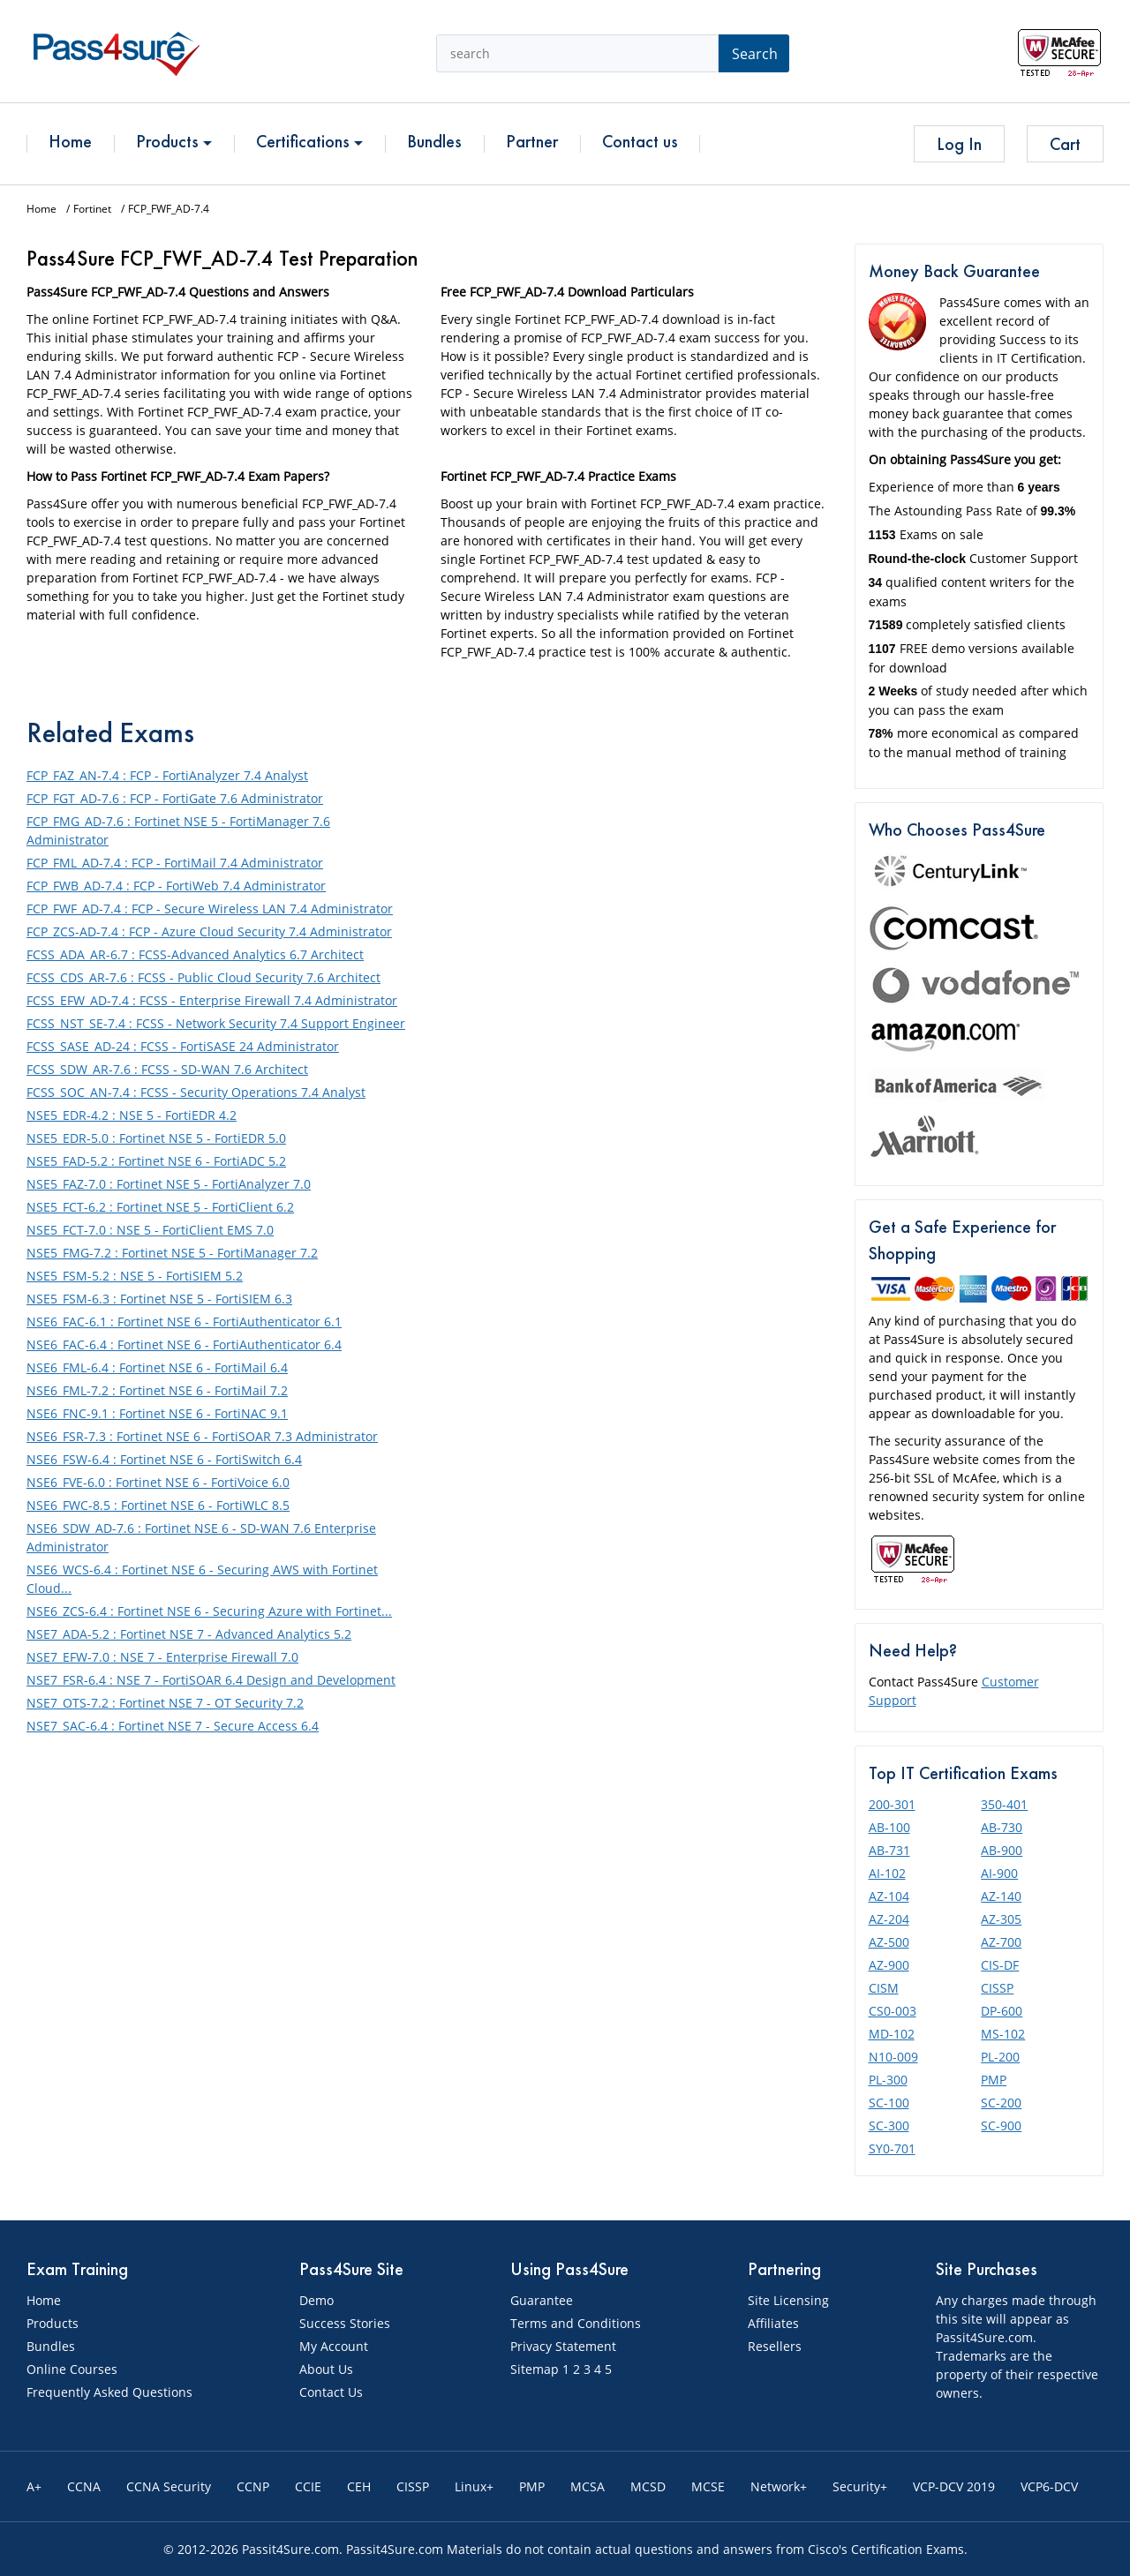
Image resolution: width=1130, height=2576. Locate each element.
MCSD (648, 2486)
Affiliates (773, 2323)
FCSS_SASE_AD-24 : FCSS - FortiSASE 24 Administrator (182, 1046)
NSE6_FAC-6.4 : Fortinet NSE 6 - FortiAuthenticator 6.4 (184, 1344)
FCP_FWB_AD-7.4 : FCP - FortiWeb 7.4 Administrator (176, 885)
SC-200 (1001, 2102)
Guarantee (541, 2300)
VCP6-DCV (1049, 2486)
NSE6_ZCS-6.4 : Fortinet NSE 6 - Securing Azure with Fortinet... (209, 1611)
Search (755, 54)
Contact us (640, 141)
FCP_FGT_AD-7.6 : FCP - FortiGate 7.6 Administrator (174, 798)
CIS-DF (1000, 1964)
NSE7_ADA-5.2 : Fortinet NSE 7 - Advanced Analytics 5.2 (188, 1634)
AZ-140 (1001, 1896)
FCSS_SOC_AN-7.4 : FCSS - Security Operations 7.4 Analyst (195, 1092)
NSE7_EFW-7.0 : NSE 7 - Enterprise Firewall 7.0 (162, 1656)
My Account (333, 2346)
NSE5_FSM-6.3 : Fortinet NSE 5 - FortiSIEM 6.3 (159, 1298)
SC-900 (1001, 2125)
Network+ (778, 2486)
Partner (532, 141)
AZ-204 (889, 1919)
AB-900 (1001, 1850)
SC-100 (889, 2102)
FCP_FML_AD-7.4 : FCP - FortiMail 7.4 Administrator (174, 862)
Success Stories (344, 2323)
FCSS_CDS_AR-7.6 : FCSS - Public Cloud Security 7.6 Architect (203, 977)
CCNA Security (168, 2486)
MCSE (708, 2486)
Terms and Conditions (575, 2323)
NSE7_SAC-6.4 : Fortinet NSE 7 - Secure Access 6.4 (172, 1725)
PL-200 (1000, 2056)
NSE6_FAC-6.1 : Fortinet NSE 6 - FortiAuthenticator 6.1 (184, 1321)
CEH (359, 2486)
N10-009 (893, 2056)
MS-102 (1003, 2033)
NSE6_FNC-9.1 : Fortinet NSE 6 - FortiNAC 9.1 (157, 1413)
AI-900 (999, 1873)
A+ (33, 2486)
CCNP (253, 2486)
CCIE (308, 2486)
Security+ (859, 2486)
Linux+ (474, 2486)
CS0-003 (892, 2010)
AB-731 (889, 1850)
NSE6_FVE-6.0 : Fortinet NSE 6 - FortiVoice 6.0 (158, 1482)
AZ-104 (889, 1896)
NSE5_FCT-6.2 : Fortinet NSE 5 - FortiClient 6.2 (160, 1206)
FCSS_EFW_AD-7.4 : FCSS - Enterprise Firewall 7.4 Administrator (211, 1000)
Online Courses (71, 2369)
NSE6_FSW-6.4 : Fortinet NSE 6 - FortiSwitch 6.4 (164, 1459)
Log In (959, 143)
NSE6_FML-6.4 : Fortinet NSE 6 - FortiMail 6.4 (157, 1367)
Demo (316, 2300)
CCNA (84, 2486)
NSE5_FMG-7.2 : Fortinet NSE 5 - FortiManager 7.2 (172, 1252)
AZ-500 (889, 1942)
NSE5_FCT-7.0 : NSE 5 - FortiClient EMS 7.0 (150, 1229)
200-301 (892, 1804)
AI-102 (887, 1873)
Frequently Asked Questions (109, 2392)
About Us (326, 2369)
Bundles (434, 141)
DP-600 (1001, 2010)
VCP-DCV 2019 (954, 2486)
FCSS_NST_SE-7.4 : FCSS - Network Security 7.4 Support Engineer (215, 1023)
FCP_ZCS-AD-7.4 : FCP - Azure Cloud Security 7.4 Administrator (209, 931)
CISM (884, 1987)
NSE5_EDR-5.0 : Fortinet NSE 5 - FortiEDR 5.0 (156, 1138)
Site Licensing (788, 2300)
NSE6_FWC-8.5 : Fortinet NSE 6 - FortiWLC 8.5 (158, 1505)
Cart (1065, 143)
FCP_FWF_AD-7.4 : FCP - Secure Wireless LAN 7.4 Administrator (209, 908)
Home (70, 141)
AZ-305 (1001, 1919)
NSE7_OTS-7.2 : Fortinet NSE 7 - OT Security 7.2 (165, 1702)
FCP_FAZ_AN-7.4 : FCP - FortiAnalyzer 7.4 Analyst (167, 775)
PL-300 (888, 2079)
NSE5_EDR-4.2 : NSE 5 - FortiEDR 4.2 (131, 1115)
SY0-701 (892, 2148)
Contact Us (331, 2392)
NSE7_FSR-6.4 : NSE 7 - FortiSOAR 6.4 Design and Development (211, 1679)
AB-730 (1001, 1827)
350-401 (1004, 1804)
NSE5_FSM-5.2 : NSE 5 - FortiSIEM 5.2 (134, 1275)
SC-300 (889, 2125)
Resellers (775, 2346)
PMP (993, 2079)
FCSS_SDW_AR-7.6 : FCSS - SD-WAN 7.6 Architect (167, 1069)
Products (174, 141)
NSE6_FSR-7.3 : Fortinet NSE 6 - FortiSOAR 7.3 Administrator (202, 1436)
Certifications (309, 141)
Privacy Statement (563, 2346)
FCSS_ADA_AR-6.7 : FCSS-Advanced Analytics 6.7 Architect (195, 954)
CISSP (997, 1987)
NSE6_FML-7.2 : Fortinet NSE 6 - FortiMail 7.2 (157, 1390)
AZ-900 (889, 1964)
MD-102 (892, 2033)
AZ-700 (1001, 1942)
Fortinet (92, 208)
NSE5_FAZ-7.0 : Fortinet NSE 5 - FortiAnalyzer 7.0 (168, 1183)
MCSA (587, 2486)
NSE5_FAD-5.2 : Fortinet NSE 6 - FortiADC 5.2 (156, 1161)
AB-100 (889, 1827)
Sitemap (534, 2369)
